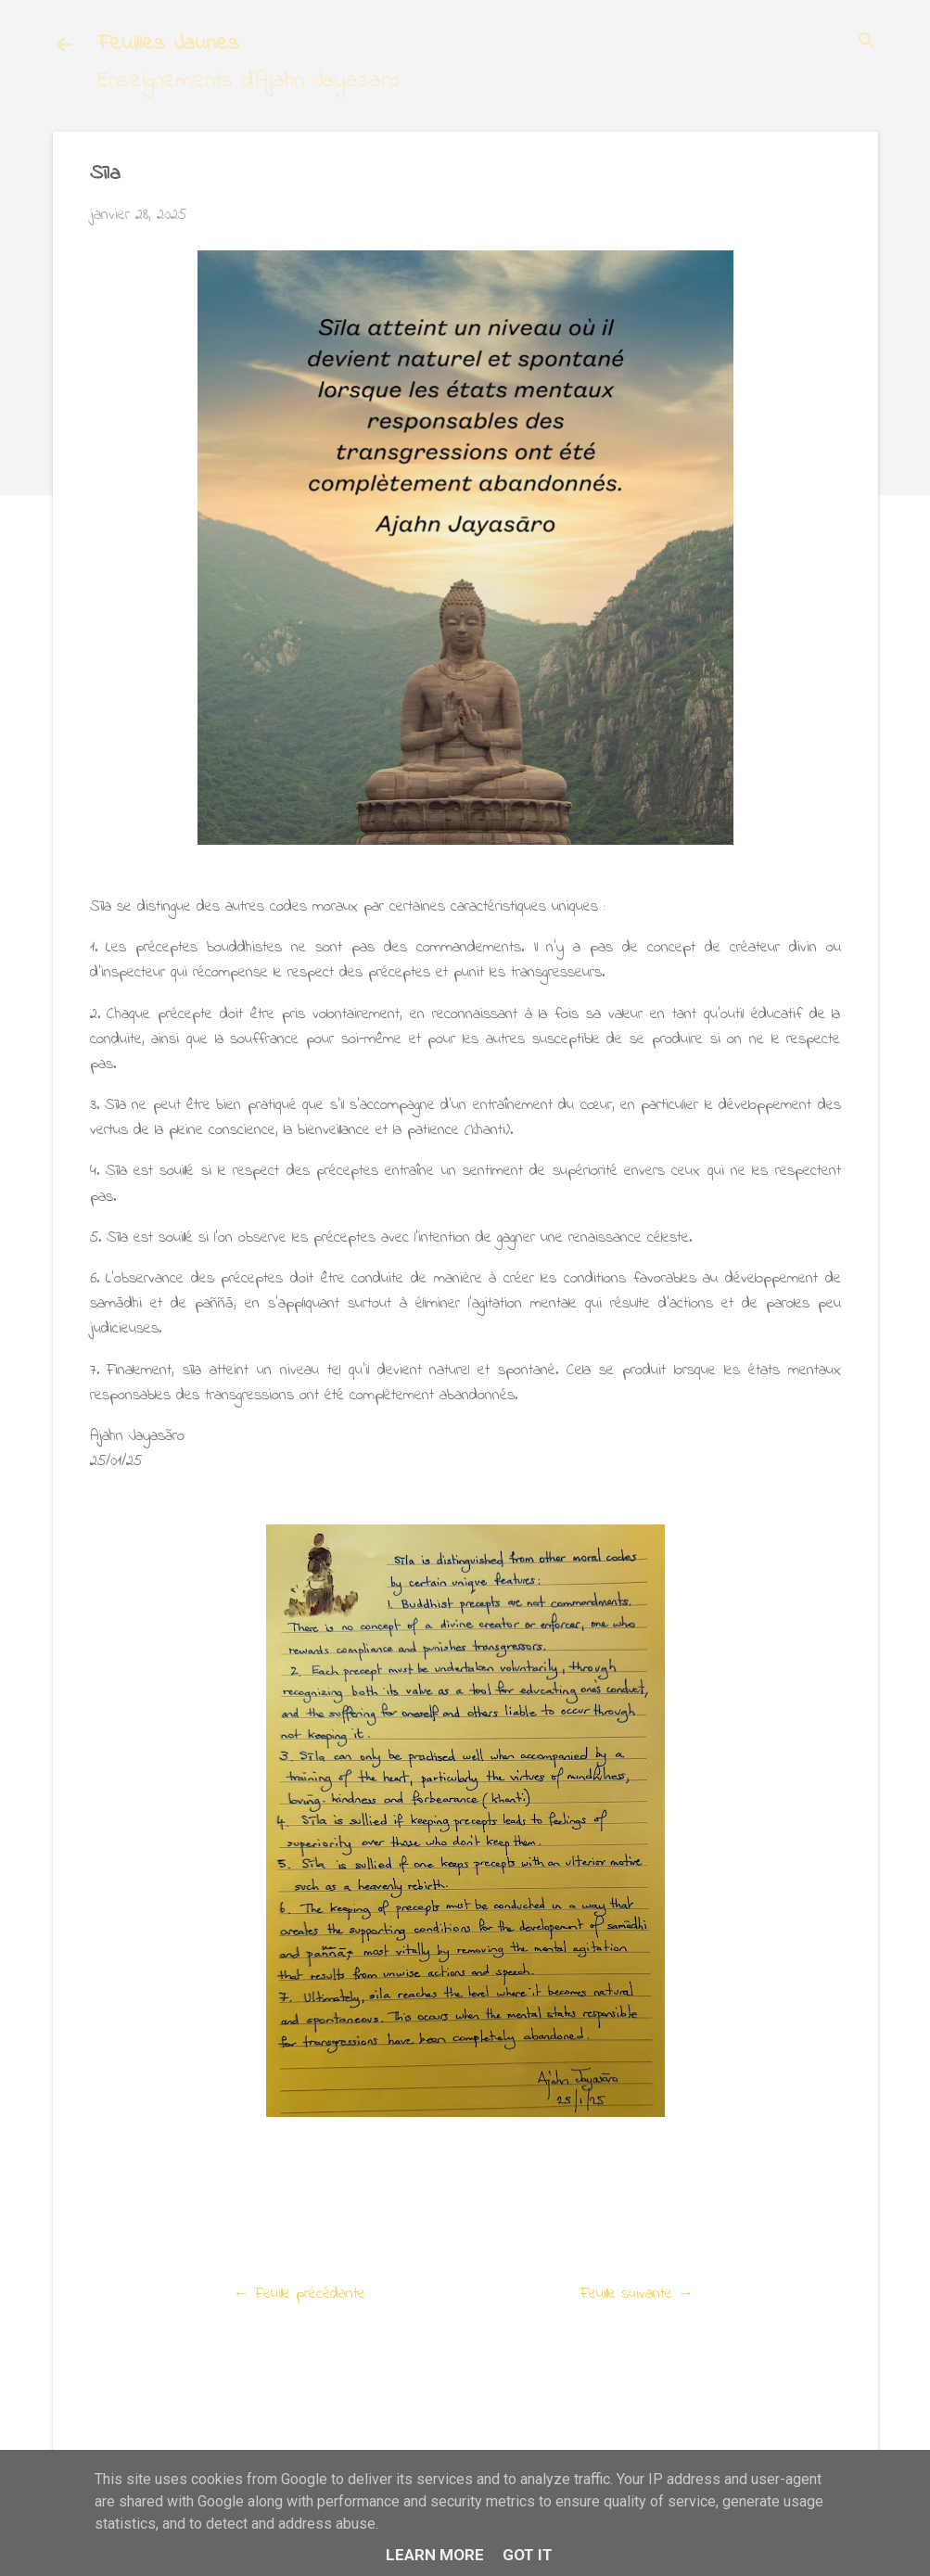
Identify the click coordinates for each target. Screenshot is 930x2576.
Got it (528, 2554)
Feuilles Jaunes (168, 44)
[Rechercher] (867, 43)
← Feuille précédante (299, 2293)
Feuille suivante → (637, 2293)
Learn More (435, 2554)
